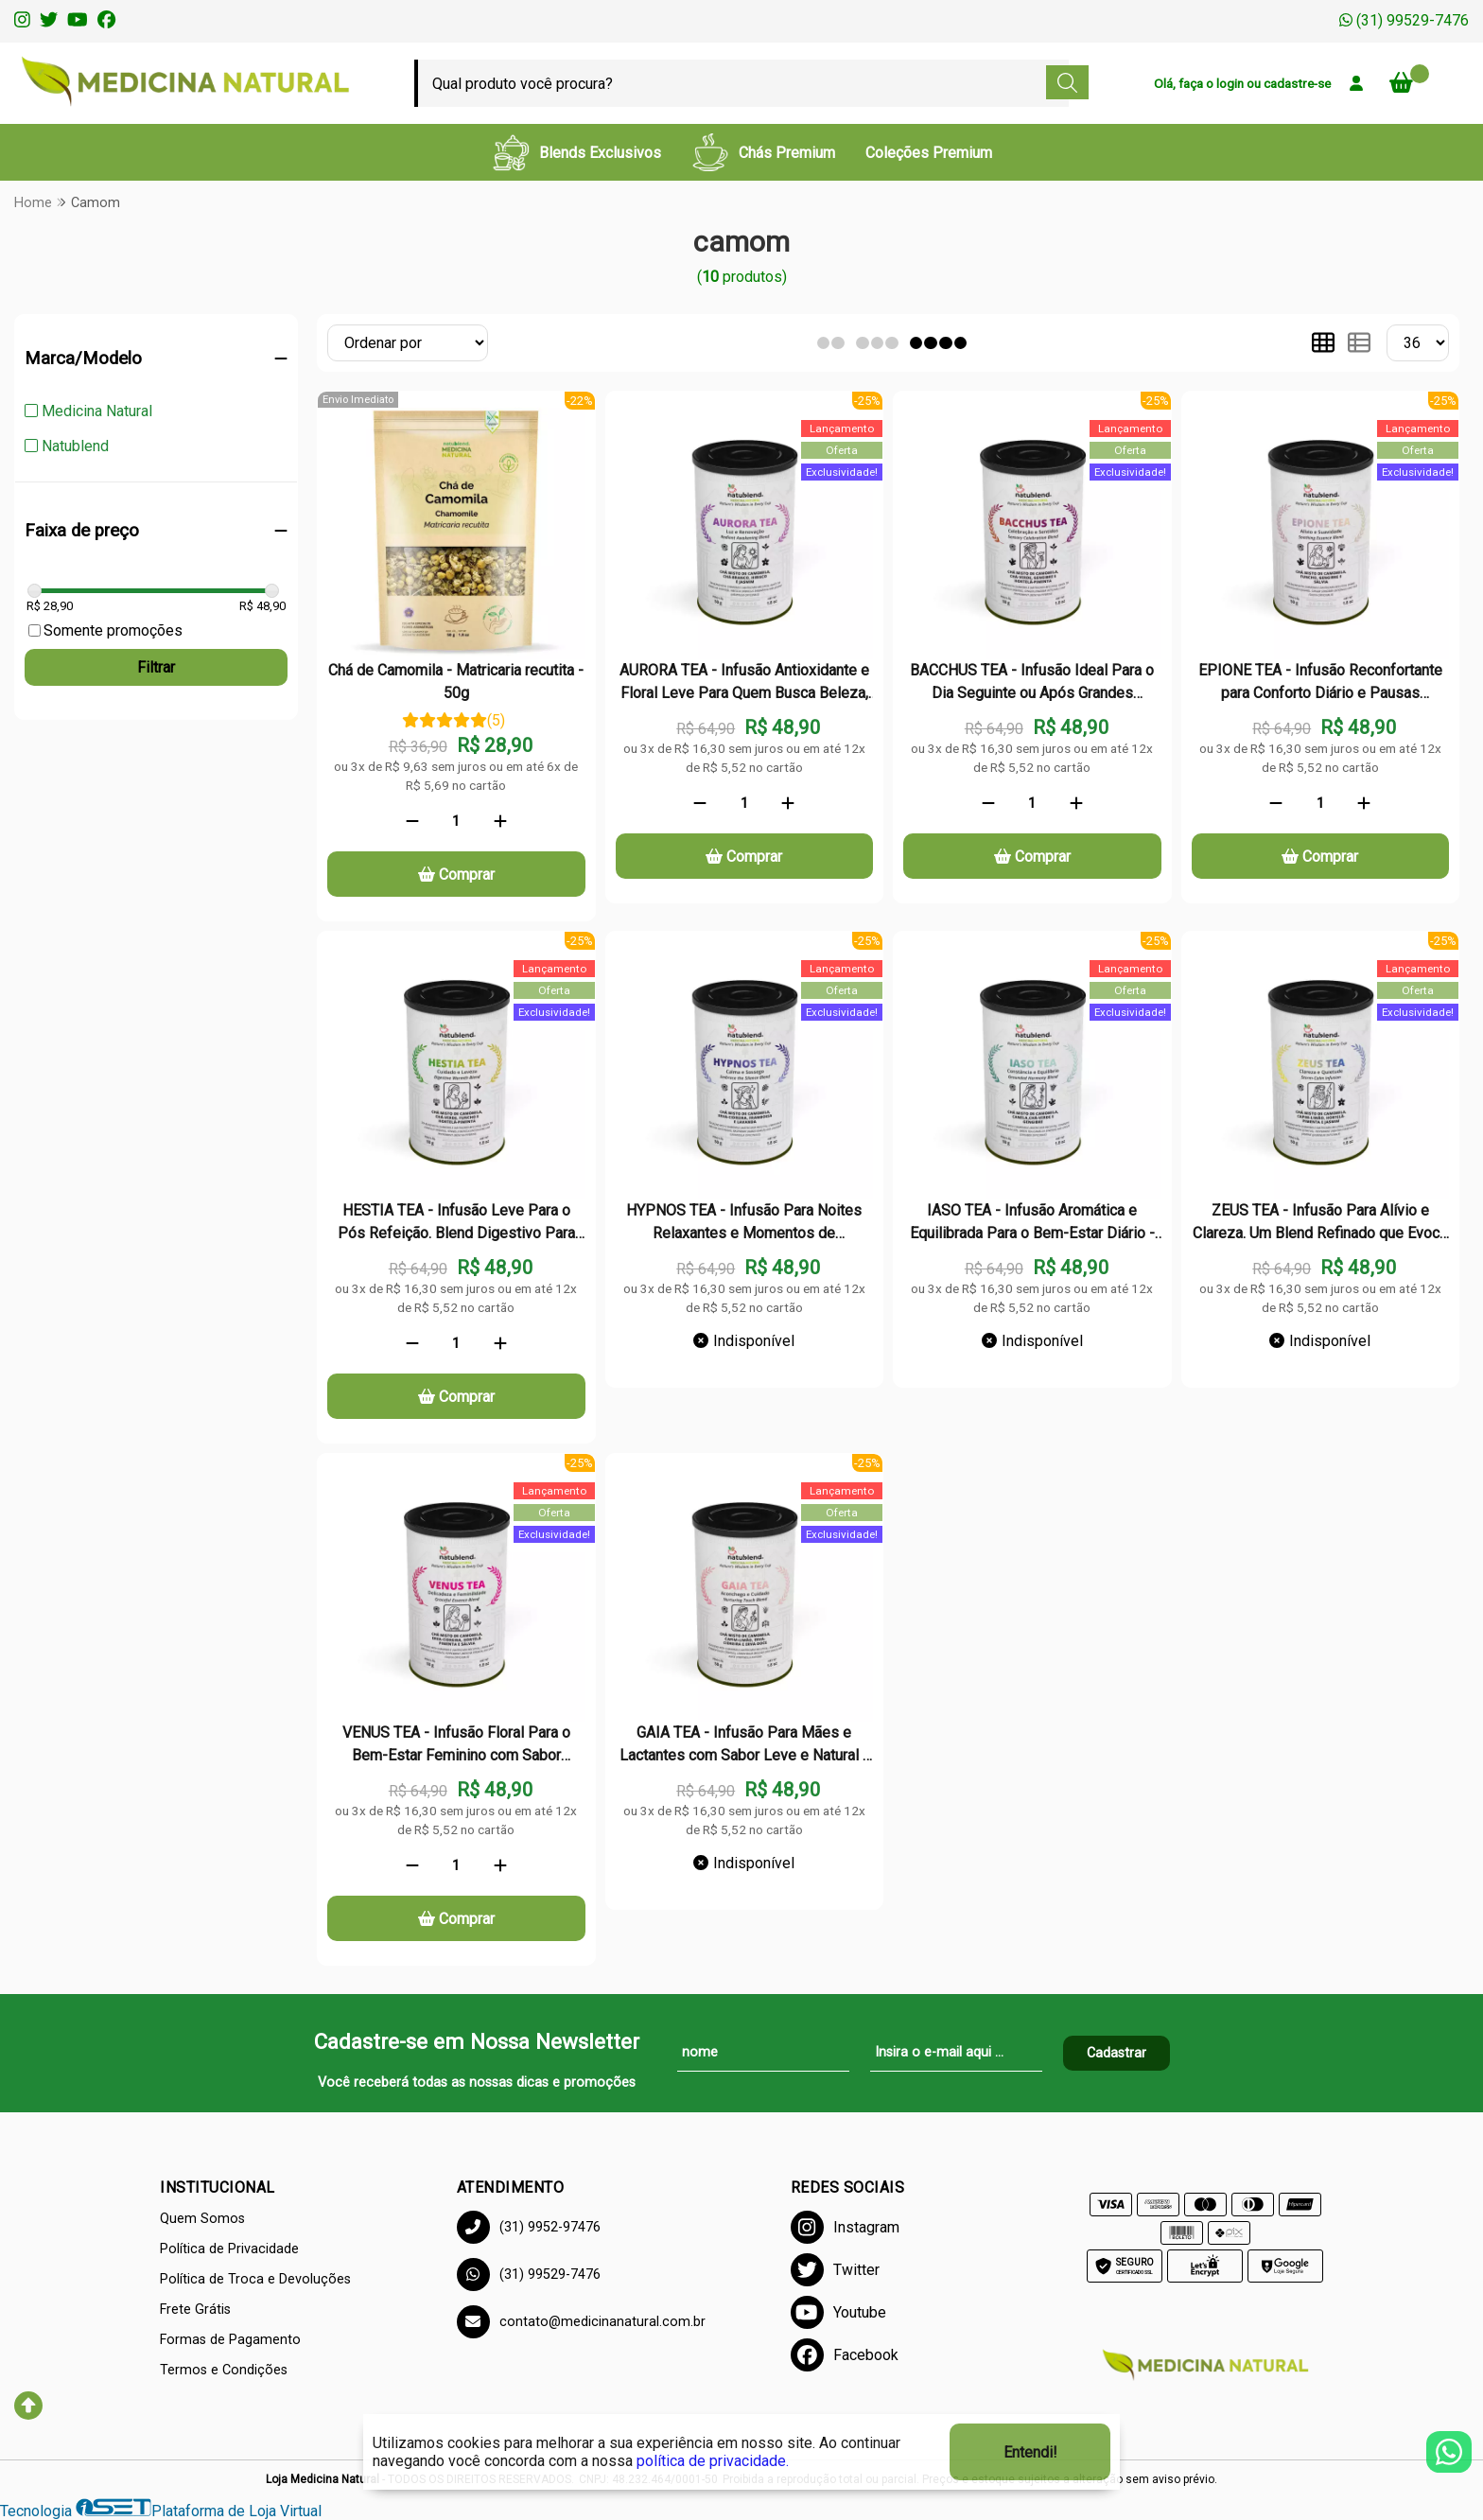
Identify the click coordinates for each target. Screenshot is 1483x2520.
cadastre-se (1297, 83)
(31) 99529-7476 (1404, 20)
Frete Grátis (195, 2309)
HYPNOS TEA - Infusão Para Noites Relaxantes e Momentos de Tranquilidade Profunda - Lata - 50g (744, 1224)
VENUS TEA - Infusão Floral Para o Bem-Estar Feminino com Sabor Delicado (456, 1746)
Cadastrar (1116, 2053)
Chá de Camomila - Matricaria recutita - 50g (456, 681)
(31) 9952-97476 (529, 2227)
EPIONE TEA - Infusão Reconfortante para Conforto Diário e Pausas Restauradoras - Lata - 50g (1320, 684)
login (1231, 83)
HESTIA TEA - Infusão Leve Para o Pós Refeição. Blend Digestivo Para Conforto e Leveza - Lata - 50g (456, 1224)
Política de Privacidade (229, 2249)
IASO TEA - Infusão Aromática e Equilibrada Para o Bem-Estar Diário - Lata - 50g (1032, 1224)
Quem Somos (202, 2219)
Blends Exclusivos (576, 152)
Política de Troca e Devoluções (255, 2279)
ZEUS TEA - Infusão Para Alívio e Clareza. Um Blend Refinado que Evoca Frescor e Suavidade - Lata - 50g (1320, 1224)
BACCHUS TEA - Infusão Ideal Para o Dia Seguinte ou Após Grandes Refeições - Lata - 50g (1032, 684)
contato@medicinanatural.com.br (581, 2321)
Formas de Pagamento (230, 2340)
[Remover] (412, 821)
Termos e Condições (224, 2370)
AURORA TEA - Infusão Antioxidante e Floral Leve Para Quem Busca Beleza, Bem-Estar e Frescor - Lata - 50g (744, 684)
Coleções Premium (928, 153)
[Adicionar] (500, 821)
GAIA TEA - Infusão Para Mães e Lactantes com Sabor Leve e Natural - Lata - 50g (743, 1746)
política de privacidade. (713, 2461)
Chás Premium (763, 152)
